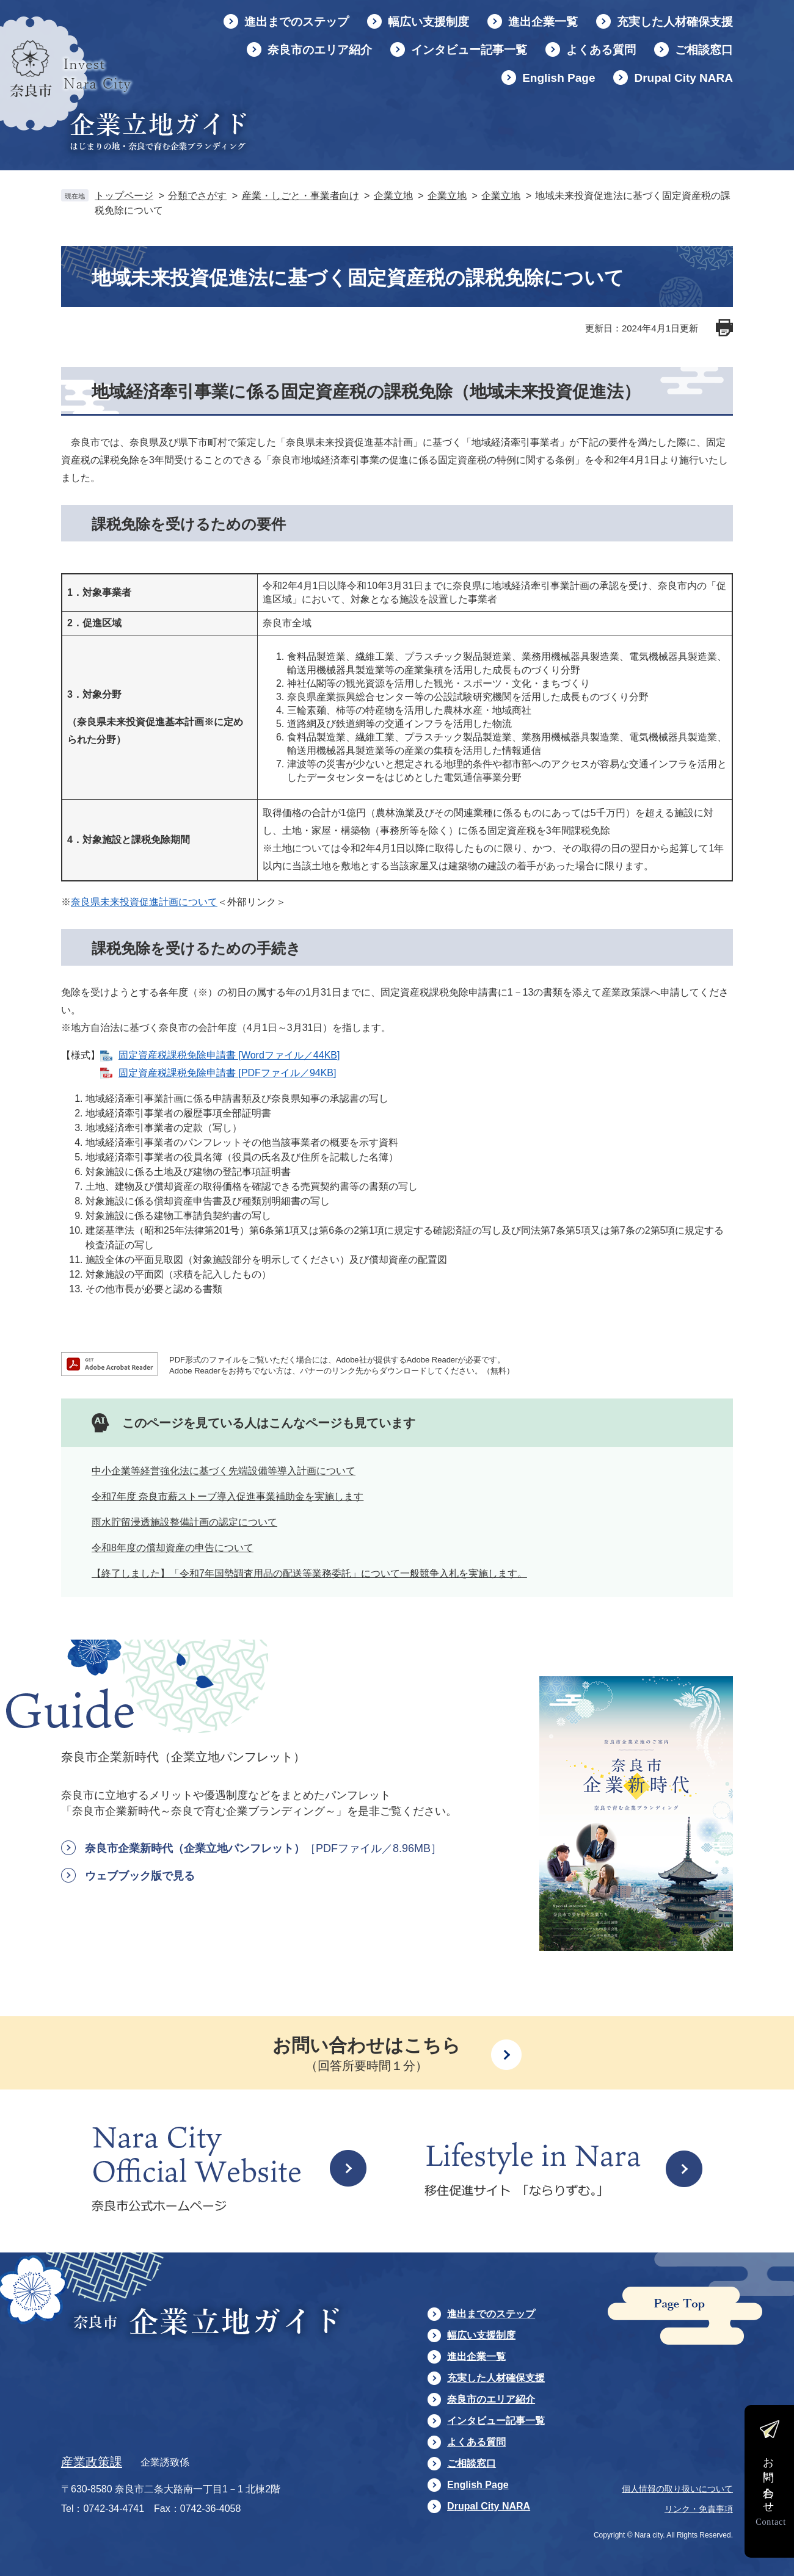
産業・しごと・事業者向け (300, 195)
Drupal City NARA (683, 77)
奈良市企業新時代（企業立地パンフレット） (263, 1848)
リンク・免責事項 (699, 2509)
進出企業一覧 (543, 21)
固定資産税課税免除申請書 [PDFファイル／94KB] (227, 1073)
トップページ (124, 195)
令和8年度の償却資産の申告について (172, 1548)
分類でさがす (197, 195)
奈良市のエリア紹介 (320, 49)
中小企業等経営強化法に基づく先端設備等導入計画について (223, 1471)
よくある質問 (601, 49)
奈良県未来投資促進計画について (144, 902)
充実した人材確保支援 (675, 21)
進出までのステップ (296, 21)
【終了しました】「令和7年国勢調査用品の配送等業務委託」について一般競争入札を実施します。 (309, 1573)
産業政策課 (91, 2462)
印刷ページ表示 (724, 327)
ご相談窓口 (704, 49)
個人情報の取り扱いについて (677, 2489)
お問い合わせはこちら (366, 2055)
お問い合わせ (771, 2488)
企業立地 (393, 195)
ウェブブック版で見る (140, 1876)
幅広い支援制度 (428, 21)
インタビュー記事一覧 (469, 49)
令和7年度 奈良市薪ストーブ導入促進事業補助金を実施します (227, 1496)
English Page (558, 77)
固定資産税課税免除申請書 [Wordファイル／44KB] (229, 1055)
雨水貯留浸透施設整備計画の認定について (184, 1522)
